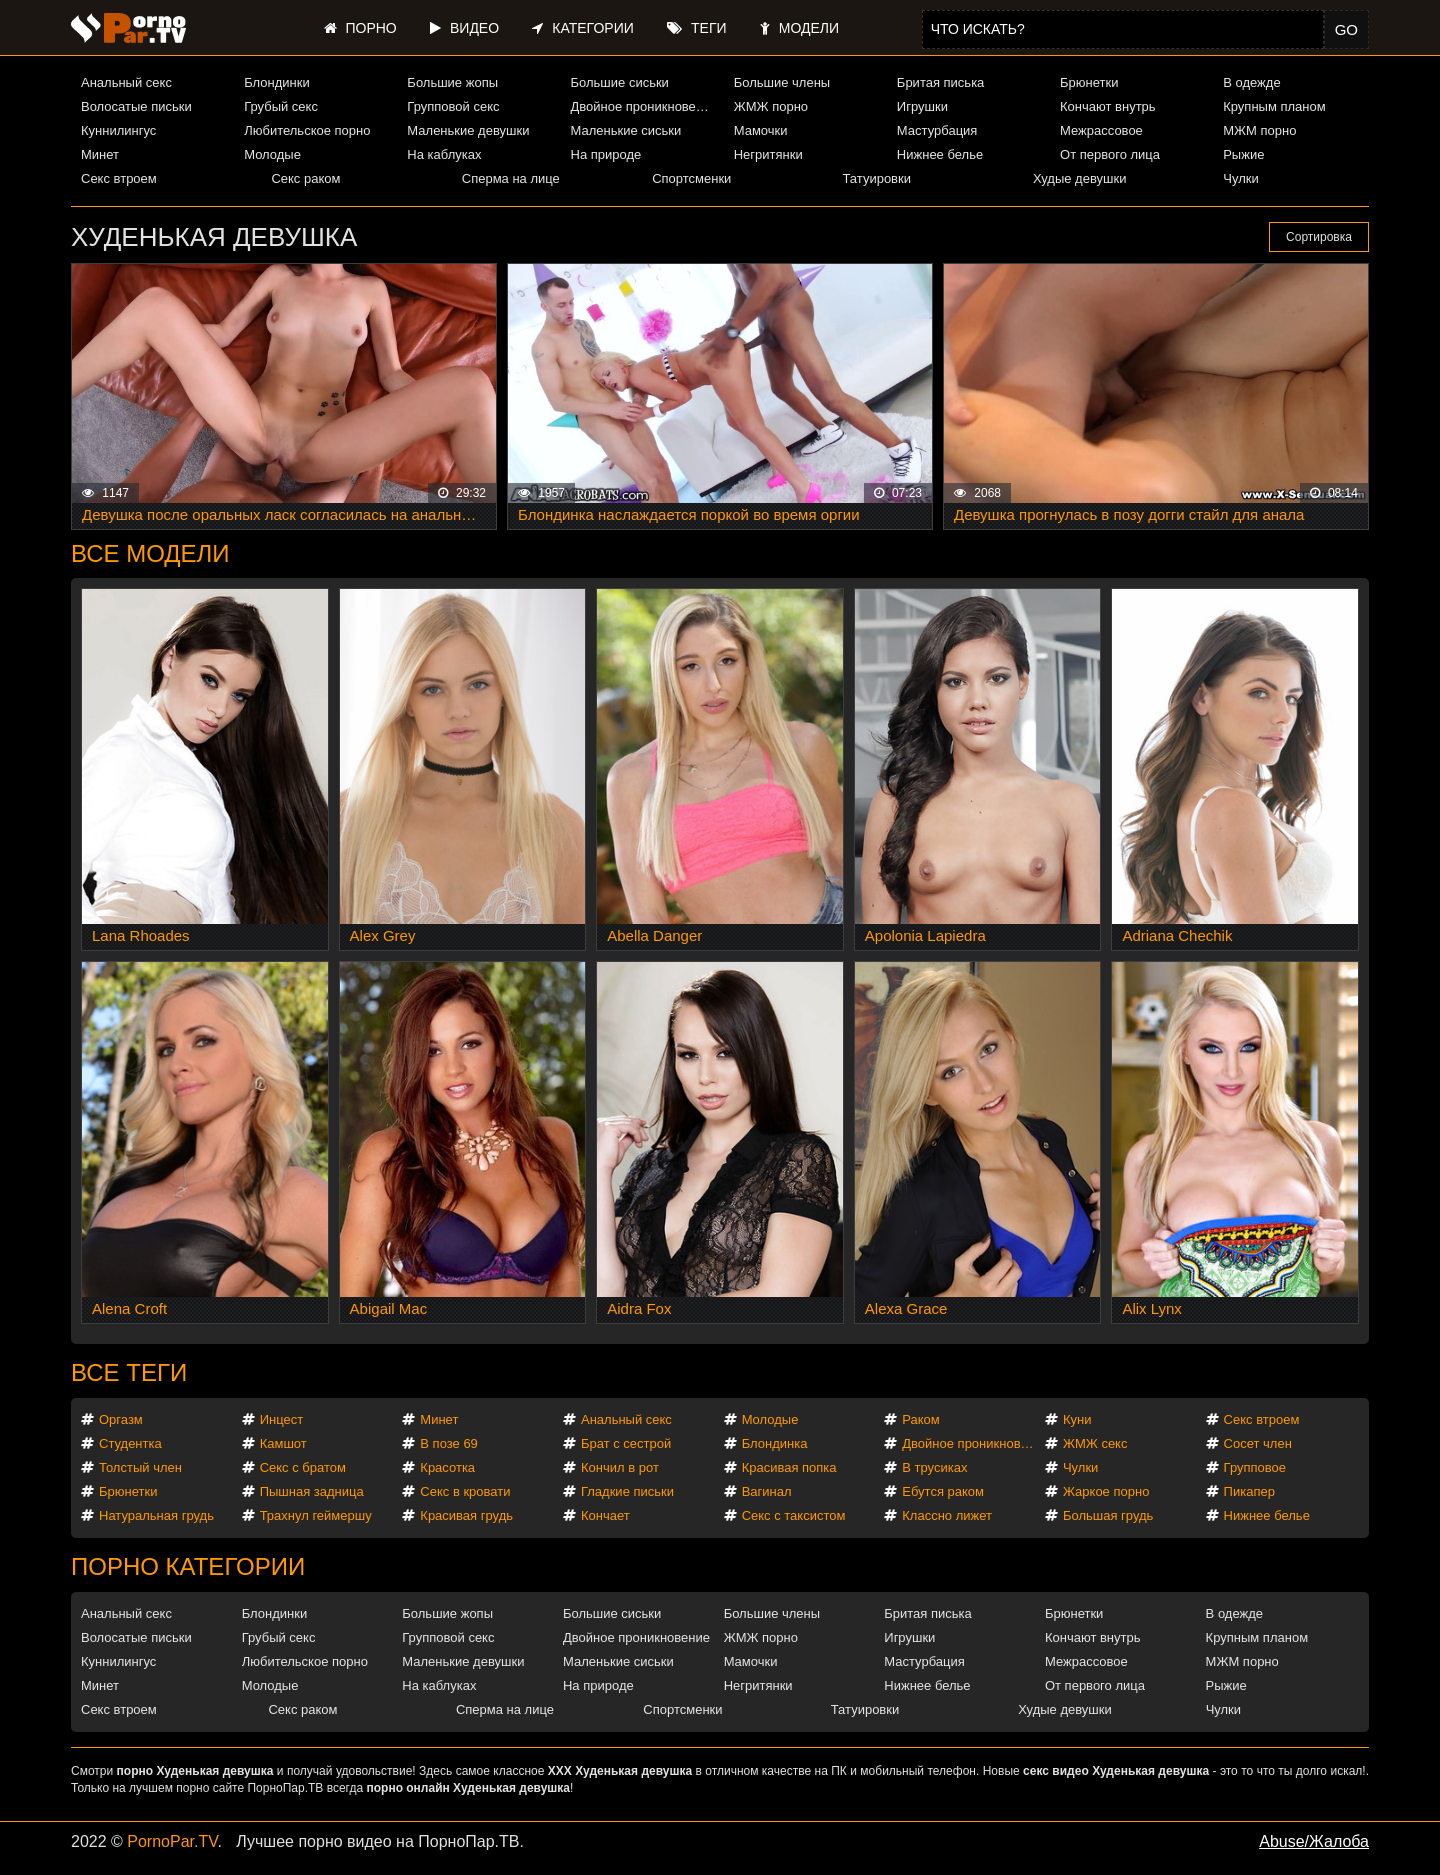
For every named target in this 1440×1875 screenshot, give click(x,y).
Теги (696, 28)
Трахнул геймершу (316, 1515)
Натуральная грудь (156, 1515)
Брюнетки (1089, 82)
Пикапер (1249, 1491)
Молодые (272, 154)
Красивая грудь (466, 1515)
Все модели (150, 553)
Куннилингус (118, 130)
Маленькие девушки (468, 130)
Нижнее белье (940, 154)
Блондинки (277, 82)
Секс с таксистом (794, 1515)
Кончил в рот (620, 1467)
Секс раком (305, 178)
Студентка (130, 1443)
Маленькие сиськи (626, 130)
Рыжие (1243, 154)
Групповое (1255, 1467)
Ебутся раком (943, 1491)
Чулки (1240, 178)
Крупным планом (1274, 106)
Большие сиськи (620, 82)
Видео (464, 28)
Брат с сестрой (626, 1443)
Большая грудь (1108, 1515)
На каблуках (444, 154)
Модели (799, 28)
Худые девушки (1080, 178)
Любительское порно (307, 130)
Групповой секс (453, 106)
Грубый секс (281, 106)
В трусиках (934, 1467)
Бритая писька (941, 82)
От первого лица (1110, 154)
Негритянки (768, 154)
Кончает (605, 1515)
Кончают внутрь (1108, 106)
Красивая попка (789, 1467)
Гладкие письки (627, 1491)
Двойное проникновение (644, 106)
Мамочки (761, 130)
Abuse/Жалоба (1314, 1841)
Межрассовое (1101, 130)
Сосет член (1258, 1443)
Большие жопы (452, 82)
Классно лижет (947, 1515)
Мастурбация (937, 130)
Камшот (283, 1443)
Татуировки (877, 178)
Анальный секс (126, 82)
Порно (360, 28)
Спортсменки (691, 178)
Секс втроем (119, 178)
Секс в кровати (465, 1491)
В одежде (1251, 82)
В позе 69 (449, 1443)
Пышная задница (312, 1491)
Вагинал (767, 1491)
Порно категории (188, 1566)
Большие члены (782, 82)
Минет (100, 154)
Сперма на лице (511, 178)
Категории (582, 28)
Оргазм (121, 1419)
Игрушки (922, 106)
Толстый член (140, 1467)
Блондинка (775, 1443)
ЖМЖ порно (771, 106)
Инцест (282, 1419)
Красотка (447, 1467)
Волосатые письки (136, 106)
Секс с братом (303, 1467)
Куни (1077, 1419)
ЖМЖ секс (1095, 1443)
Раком (920, 1419)
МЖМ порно (1259, 130)
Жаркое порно (1106, 1491)
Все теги (129, 1372)
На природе (606, 154)
